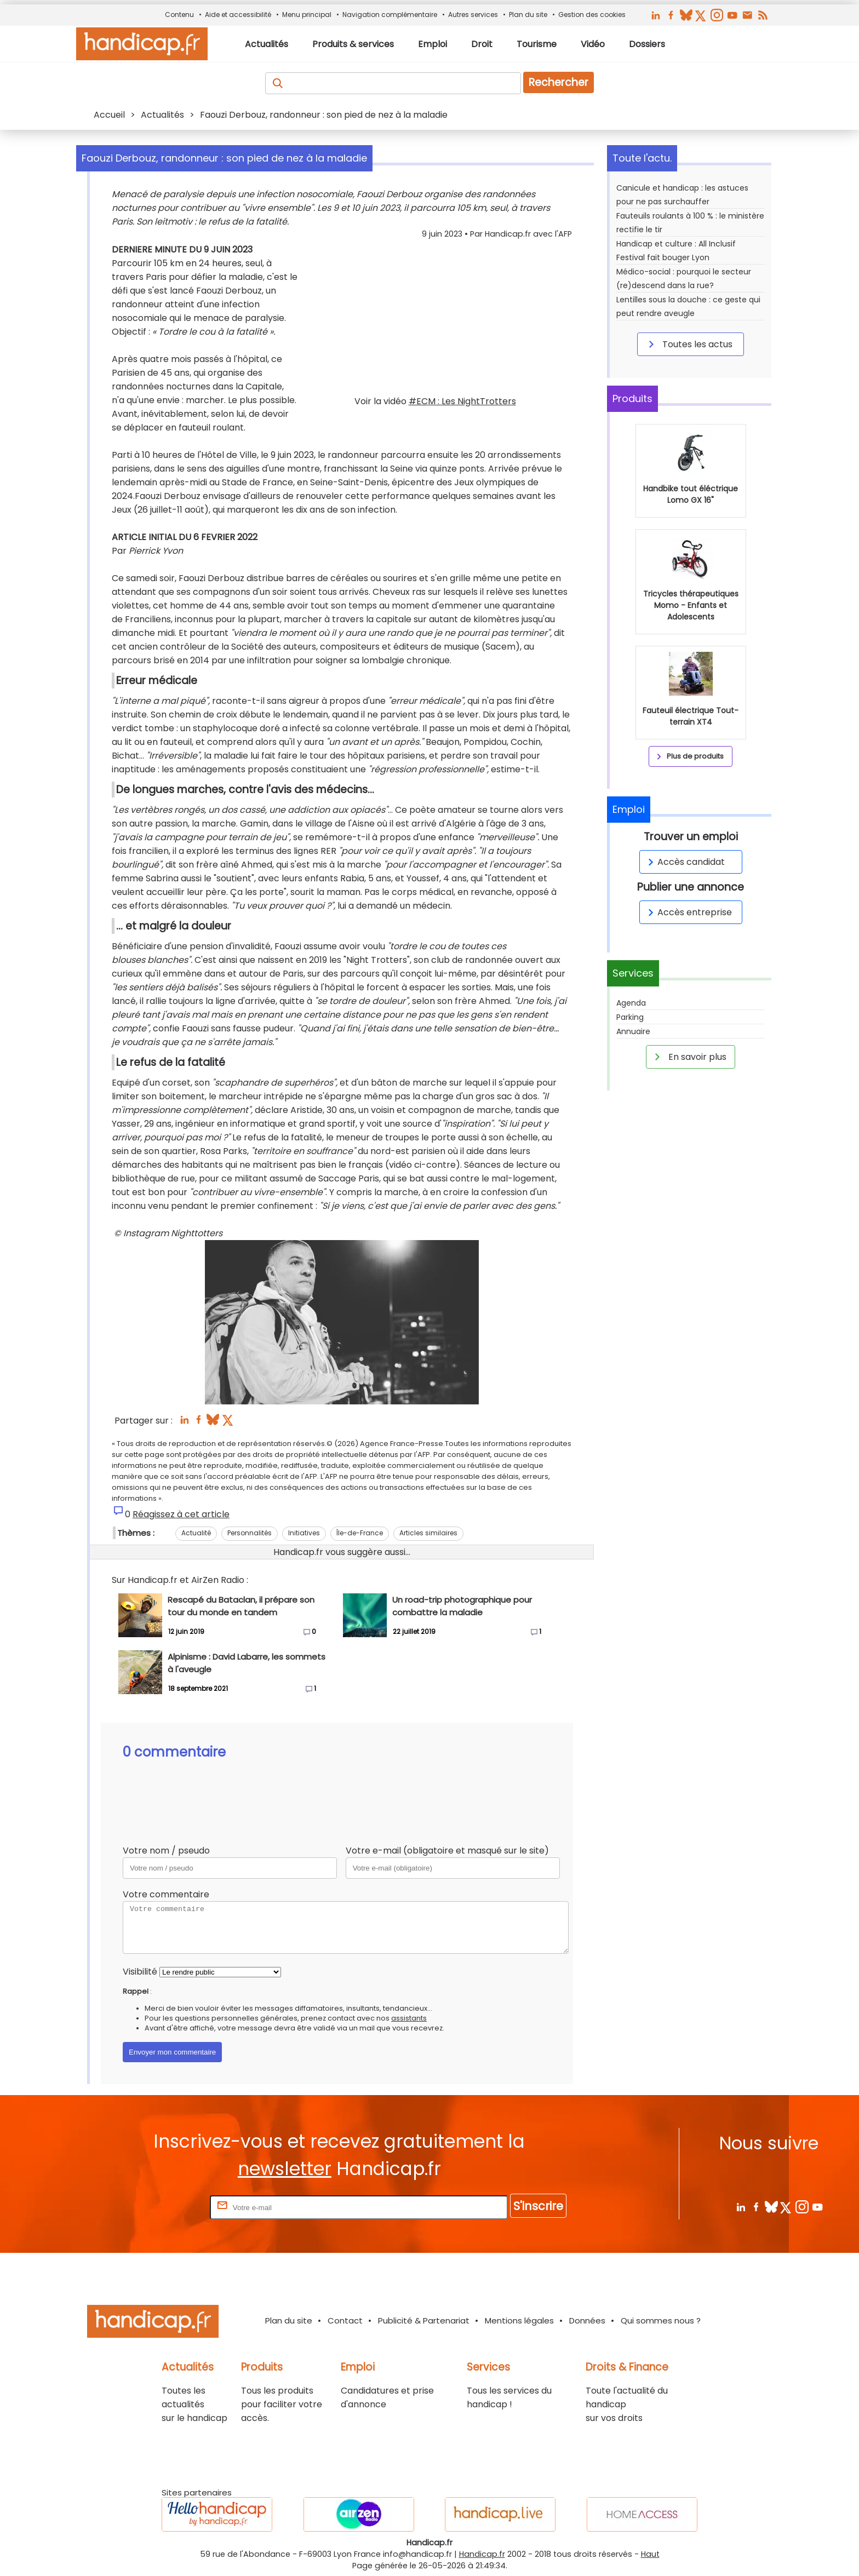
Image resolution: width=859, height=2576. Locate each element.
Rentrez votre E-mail (164, 2207)
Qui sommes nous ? (661, 2320)
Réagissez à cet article (181, 1514)
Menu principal (306, 14)
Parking (630, 1017)
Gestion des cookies (592, 14)
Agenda (631, 1002)
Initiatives (304, 1532)
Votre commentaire (166, 1894)
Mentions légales (519, 2320)
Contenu (179, 14)
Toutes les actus (688, 344)
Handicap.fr (482, 2554)
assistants (409, 2018)
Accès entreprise (688, 912)
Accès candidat (684, 862)
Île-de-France (359, 1532)
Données (587, 2320)
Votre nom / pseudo (166, 1850)
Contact (345, 2320)
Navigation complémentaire (389, 14)
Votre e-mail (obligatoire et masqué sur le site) (447, 1850)
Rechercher (558, 82)
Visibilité (140, 1971)
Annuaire (633, 1031)
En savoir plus (688, 1056)
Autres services (473, 14)
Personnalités (249, 1532)
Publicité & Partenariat (423, 2320)
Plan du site (528, 14)
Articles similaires (428, 1532)
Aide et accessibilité (238, 14)
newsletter (284, 2169)
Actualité (196, 1532)
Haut (650, 2554)
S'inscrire (538, 2206)
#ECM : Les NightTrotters (462, 401)
